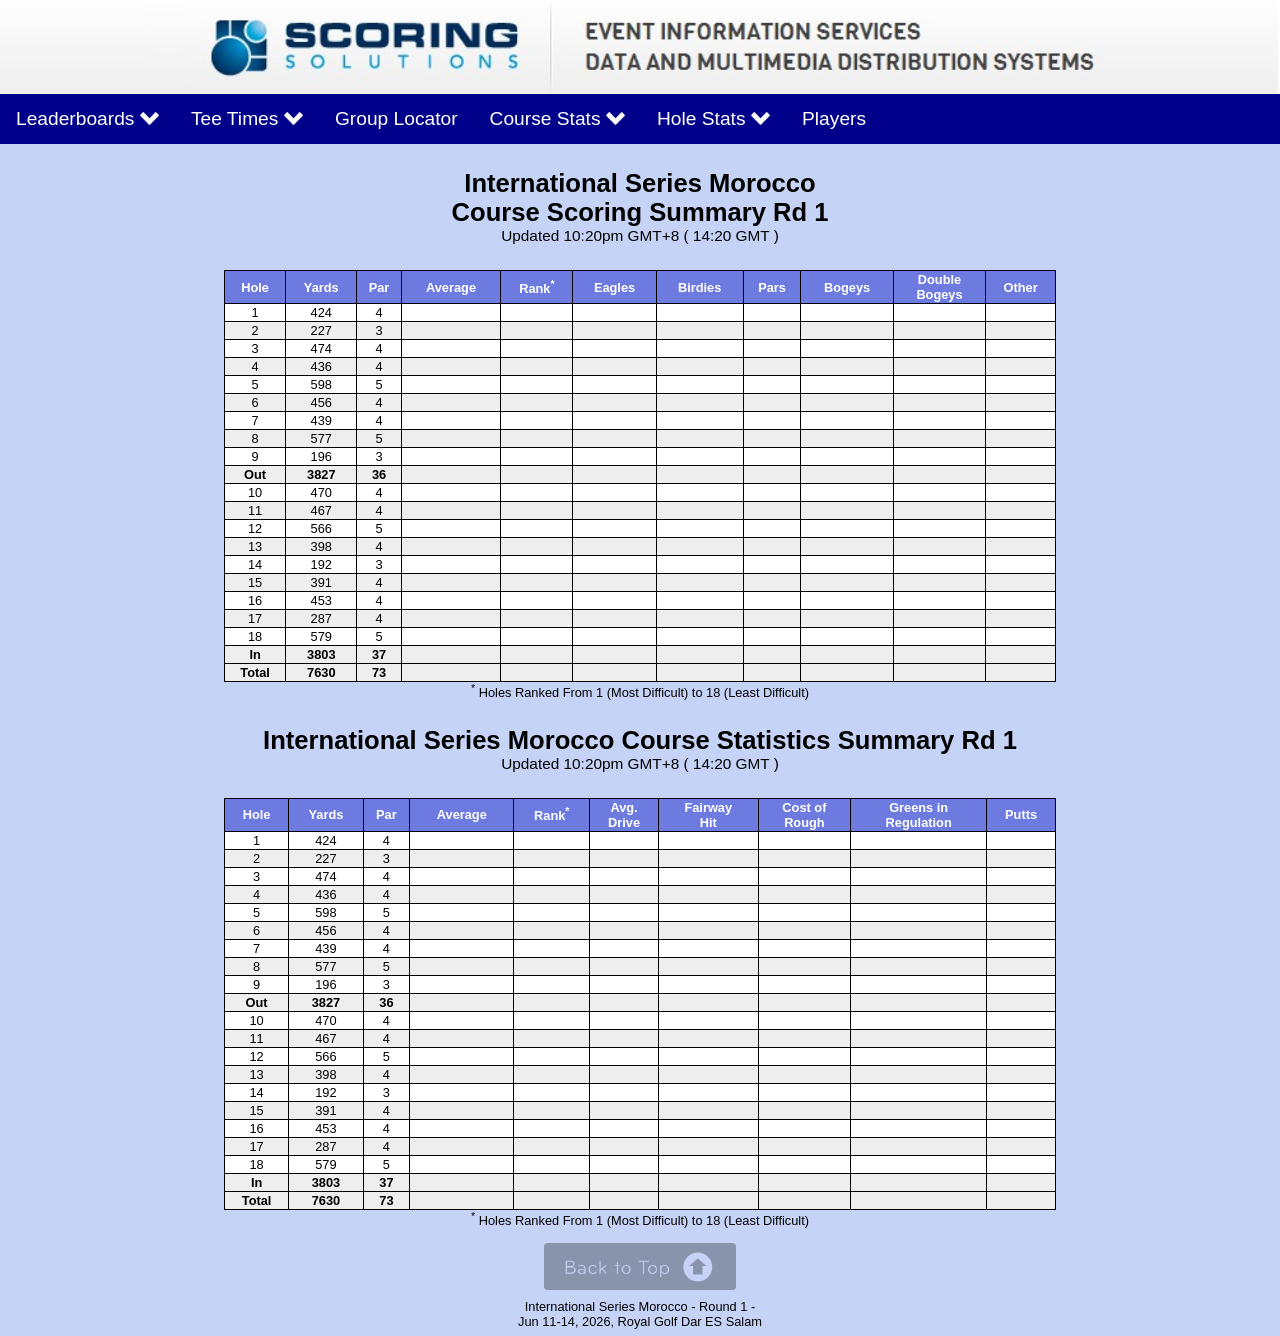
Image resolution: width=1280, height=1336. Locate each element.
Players (834, 118)
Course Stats (557, 118)
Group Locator (396, 118)
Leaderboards (87, 118)
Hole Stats (713, 118)
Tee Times (247, 118)
